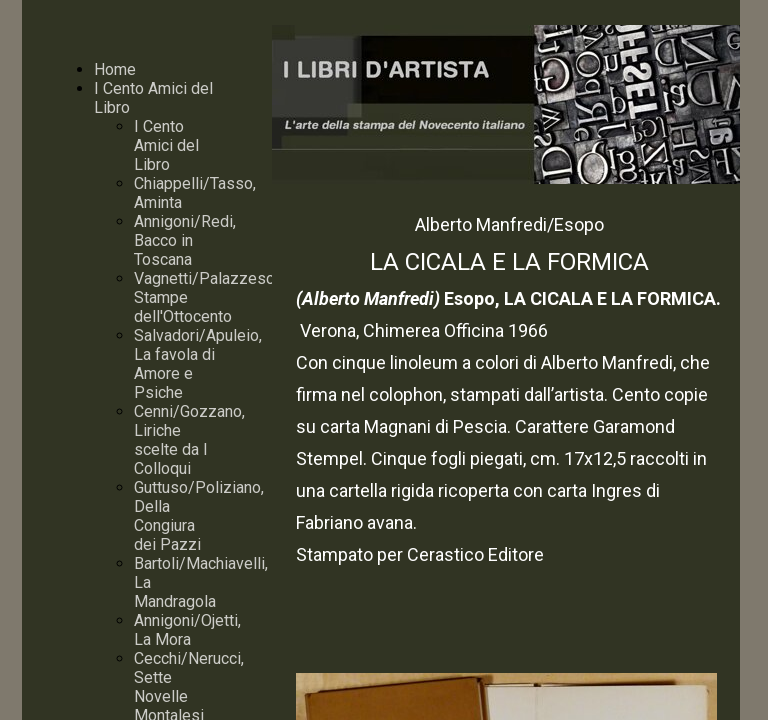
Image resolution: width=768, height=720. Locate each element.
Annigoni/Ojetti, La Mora (187, 630)
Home (115, 69)
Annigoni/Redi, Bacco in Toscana (185, 240)
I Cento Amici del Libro (166, 145)
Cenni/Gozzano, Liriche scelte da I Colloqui (189, 440)
